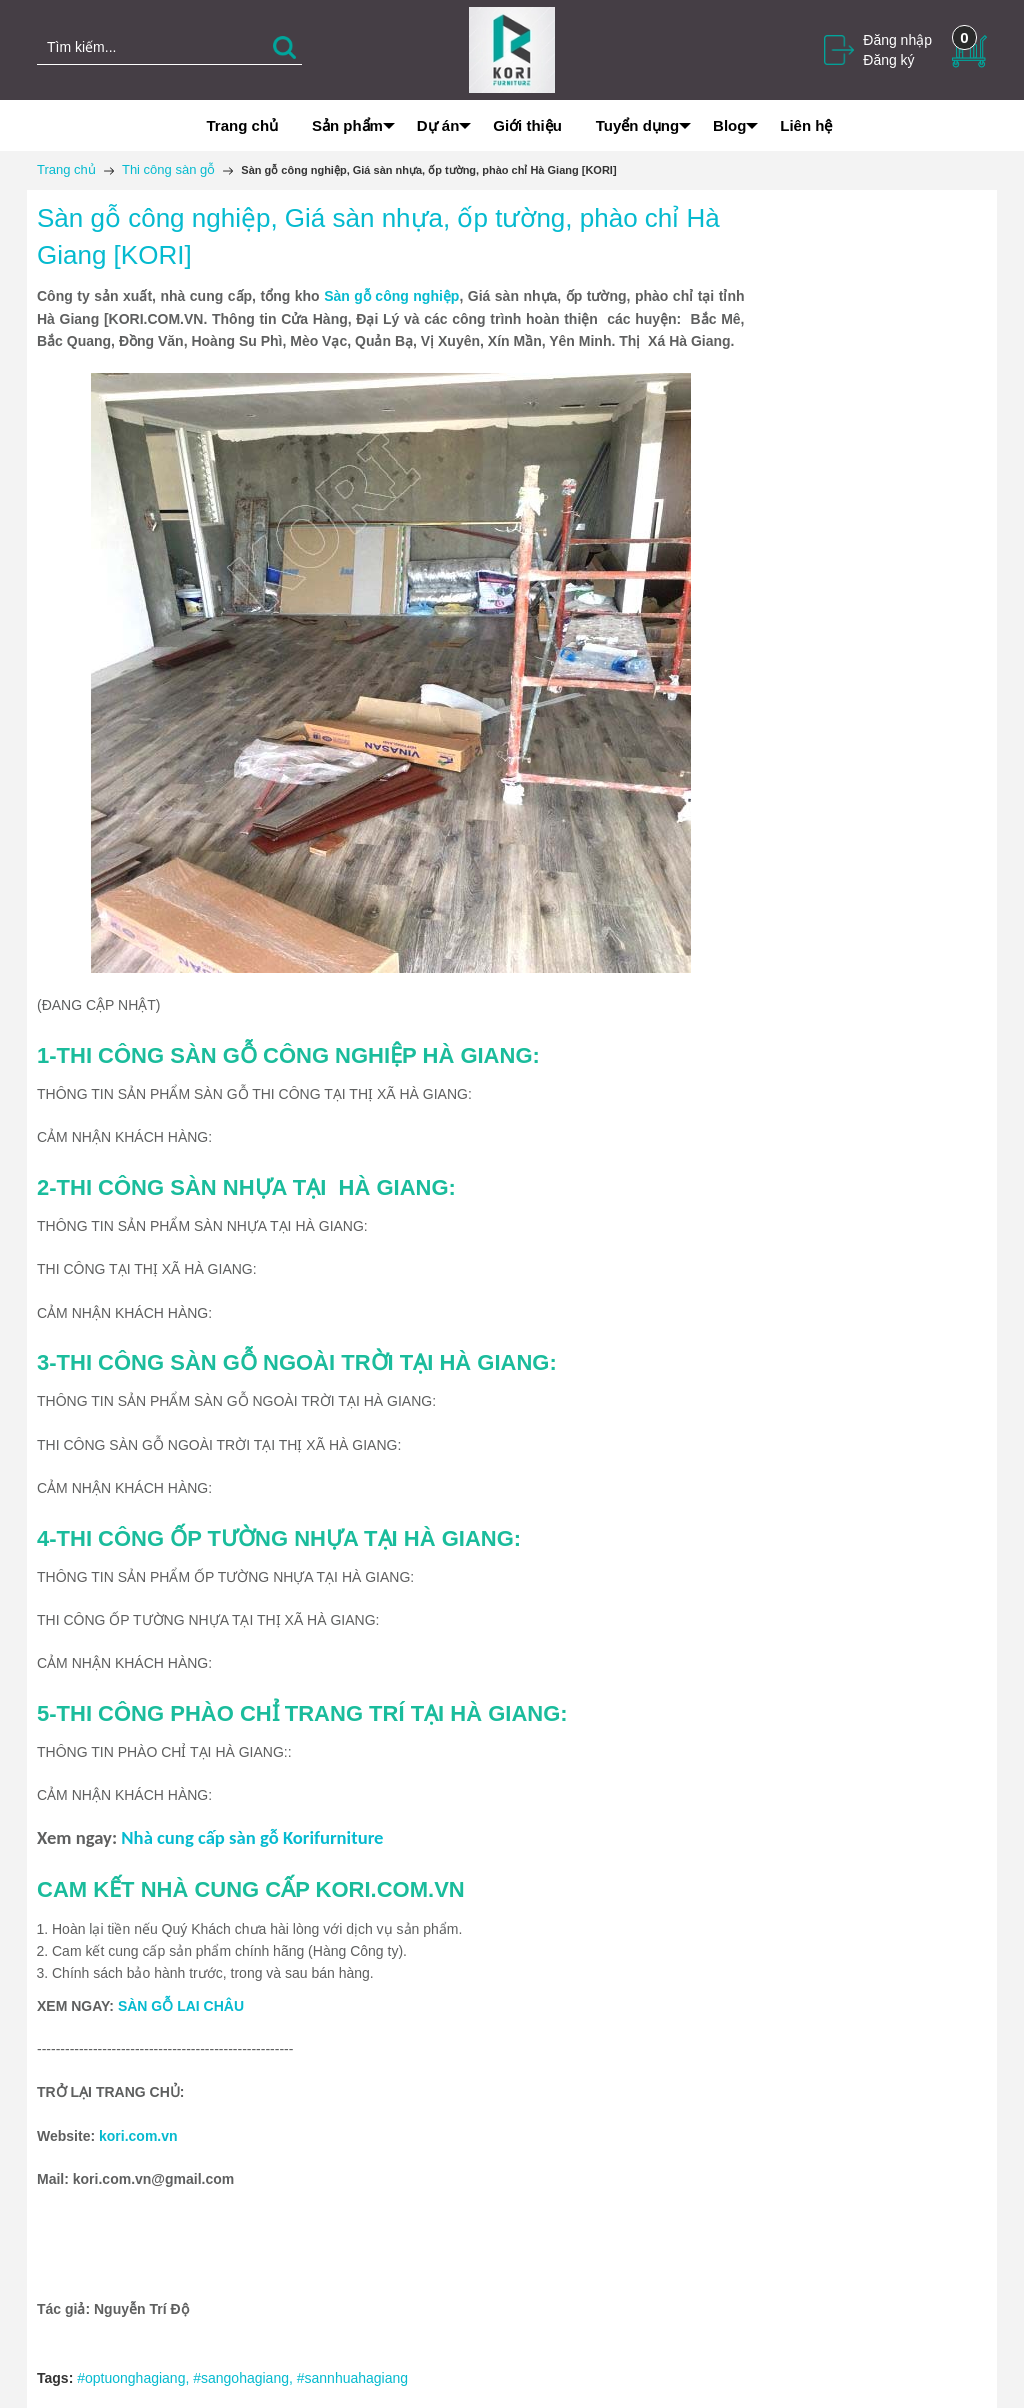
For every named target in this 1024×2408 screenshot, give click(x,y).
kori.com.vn (138, 2136)
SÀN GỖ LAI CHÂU (181, 2006)
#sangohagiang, (245, 2378)
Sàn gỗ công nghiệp (391, 296)
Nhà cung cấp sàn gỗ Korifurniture (252, 1837)
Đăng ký (888, 60)
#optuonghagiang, (135, 2378)
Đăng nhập (897, 40)
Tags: (55, 2378)
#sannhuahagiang (352, 2378)
